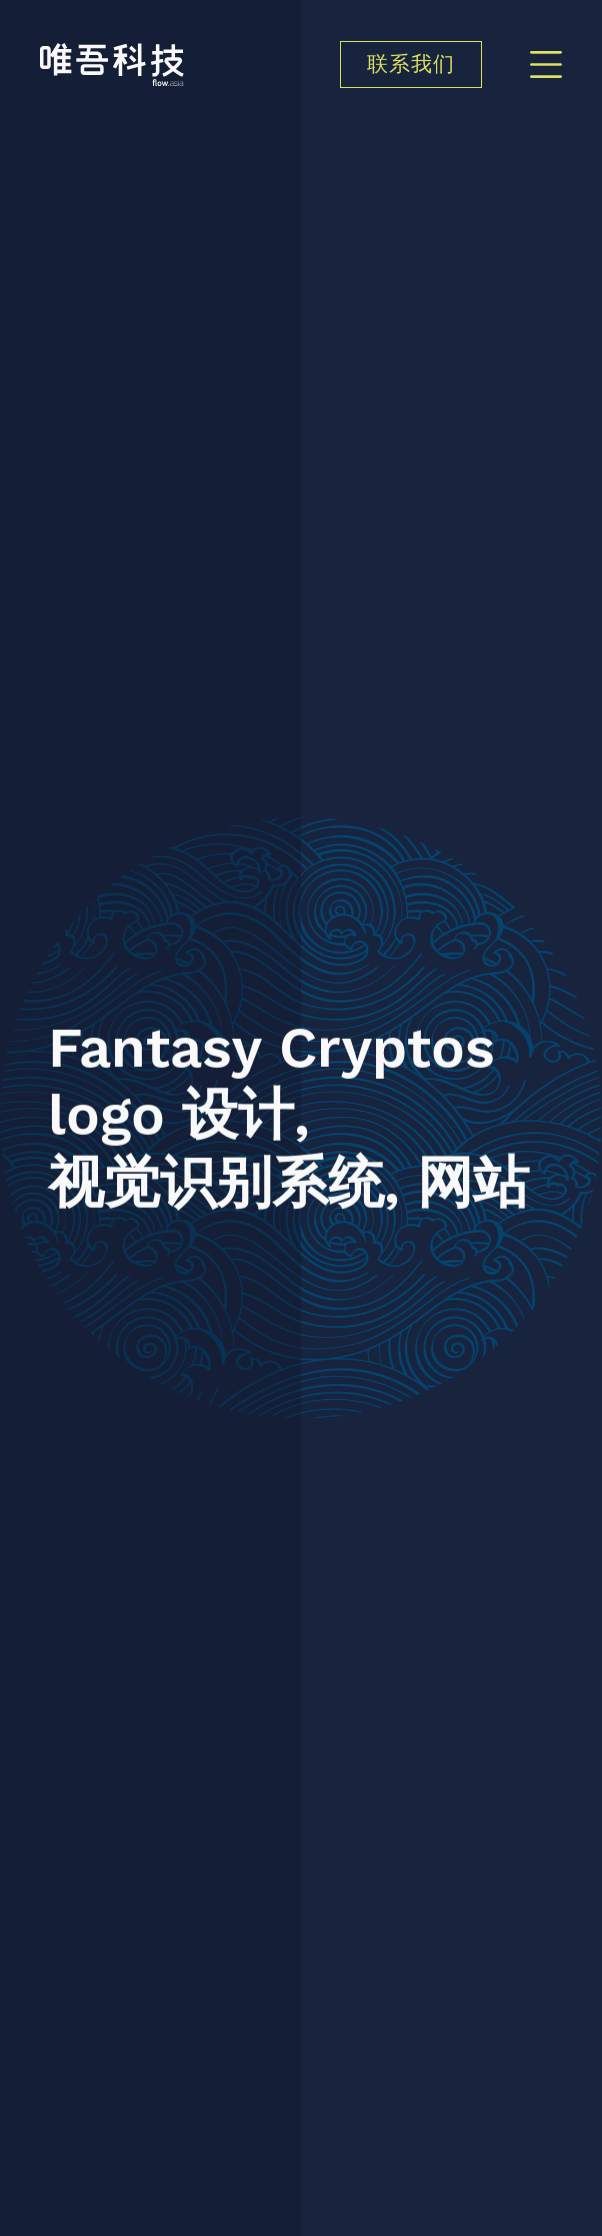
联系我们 (411, 65)
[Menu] (546, 64)
